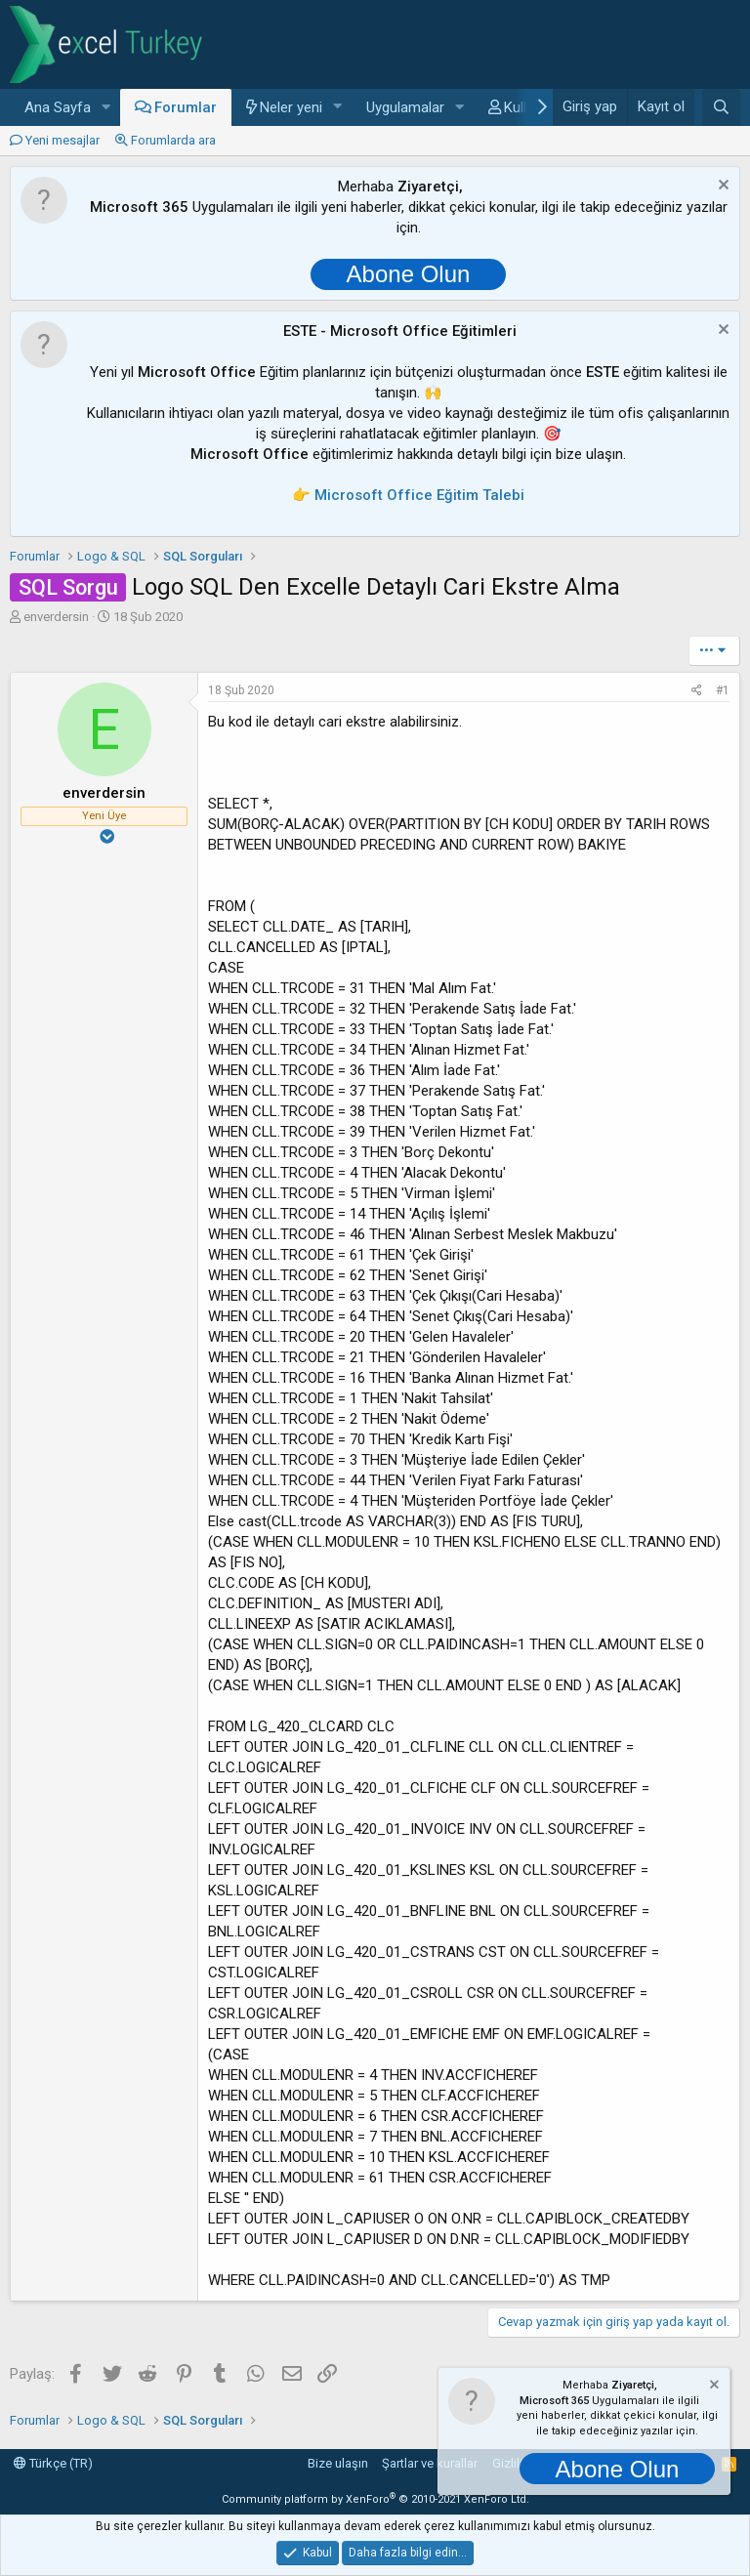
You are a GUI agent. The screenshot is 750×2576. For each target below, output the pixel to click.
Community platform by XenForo (375, 2499)
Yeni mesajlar (62, 140)
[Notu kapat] (721, 187)
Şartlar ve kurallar (430, 2463)
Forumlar (185, 107)
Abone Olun (409, 274)
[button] (106, 108)
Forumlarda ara (173, 140)
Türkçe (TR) (53, 2463)
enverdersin (56, 616)
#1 (722, 690)
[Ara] (721, 107)
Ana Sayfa (57, 107)
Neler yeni (291, 107)
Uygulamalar (405, 107)
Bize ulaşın (338, 2463)
